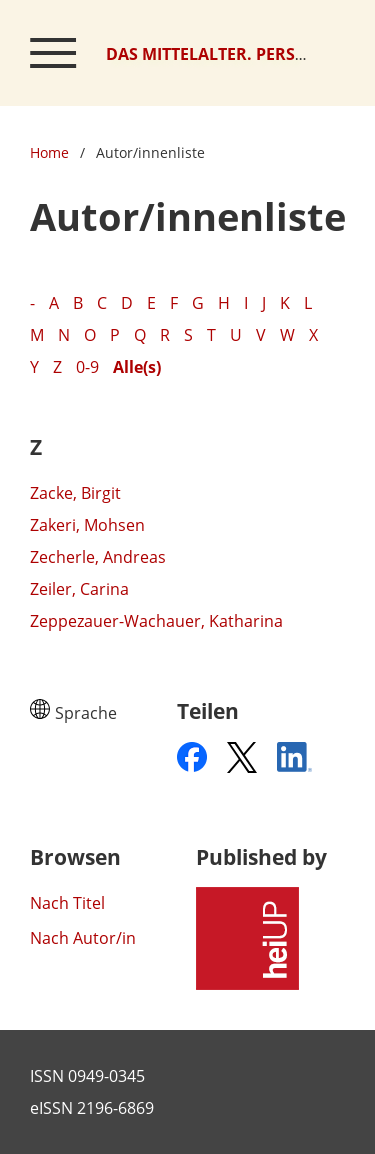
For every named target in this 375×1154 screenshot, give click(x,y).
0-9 (87, 367)
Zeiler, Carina (79, 589)
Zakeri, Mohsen (87, 525)
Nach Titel (67, 903)
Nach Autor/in (83, 938)
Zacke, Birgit (75, 493)
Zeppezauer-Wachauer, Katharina (156, 621)
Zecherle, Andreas (98, 557)
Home (49, 152)
